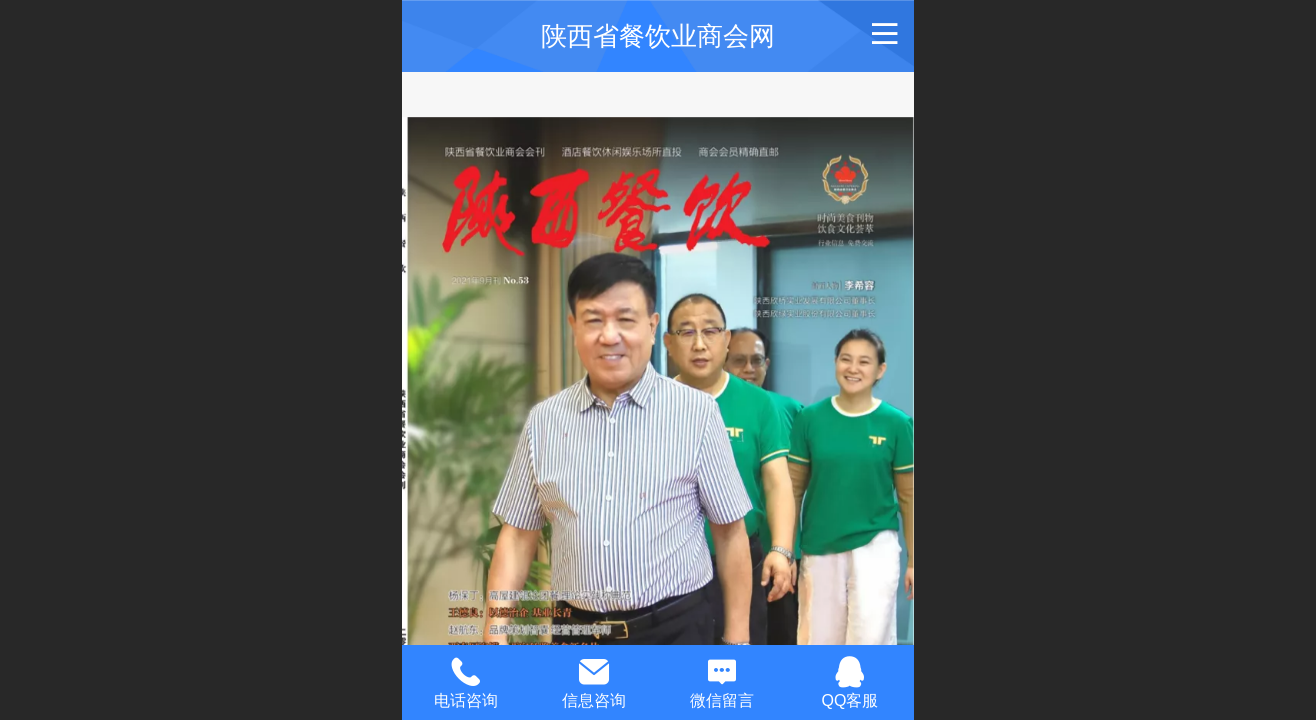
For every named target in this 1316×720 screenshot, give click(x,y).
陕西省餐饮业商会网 (658, 36)
